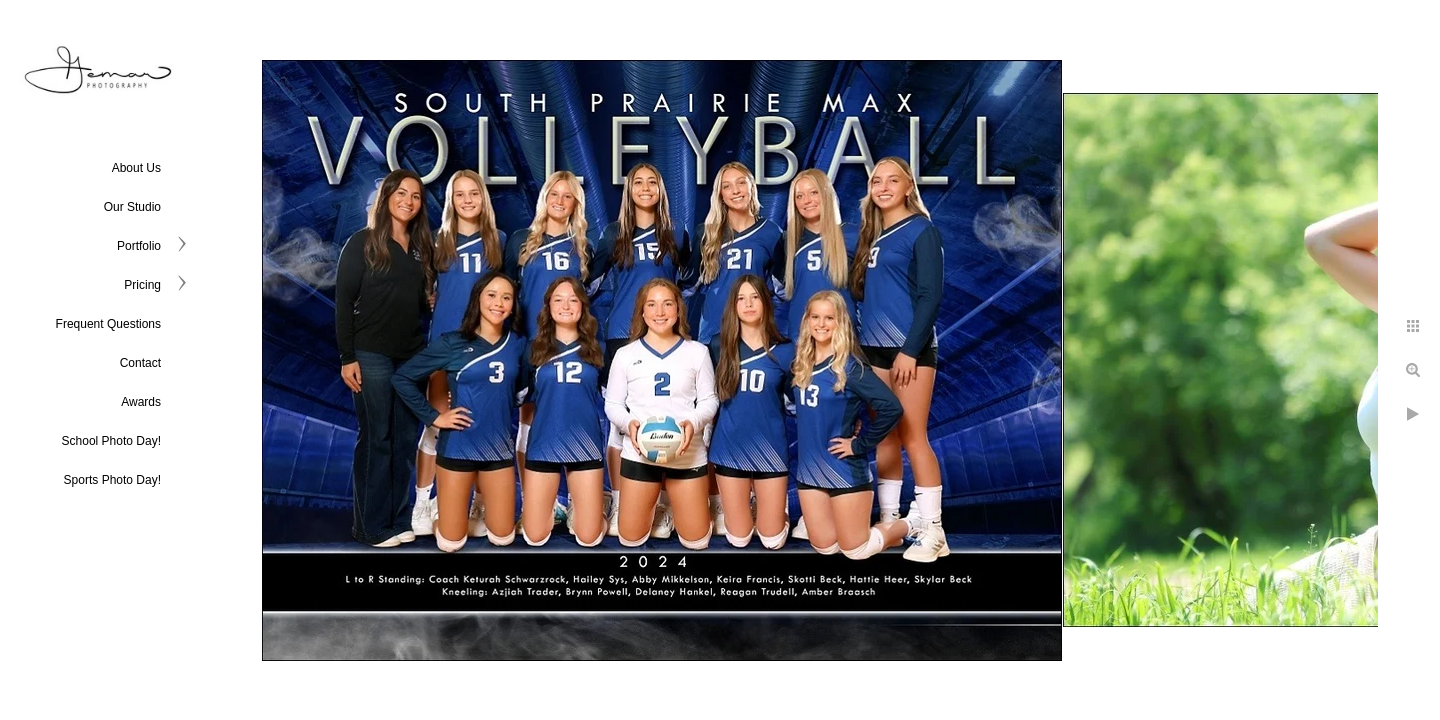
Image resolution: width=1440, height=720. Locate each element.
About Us (136, 168)
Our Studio (132, 207)
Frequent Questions (108, 324)
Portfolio (139, 246)
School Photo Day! (111, 441)
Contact (140, 363)
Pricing (142, 285)
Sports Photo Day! (112, 480)
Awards (141, 402)
